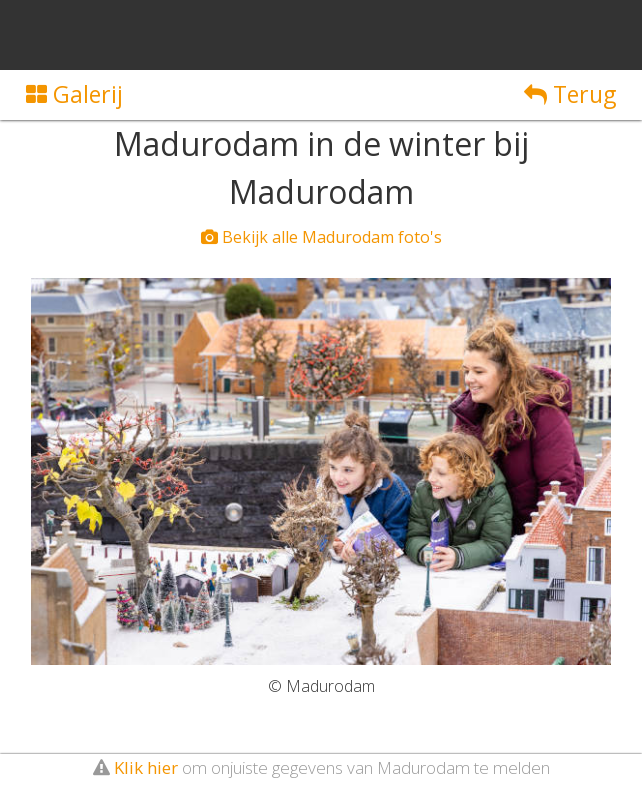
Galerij (74, 94)
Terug (570, 94)
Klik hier (146, 767)
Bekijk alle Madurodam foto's (321, 237)
